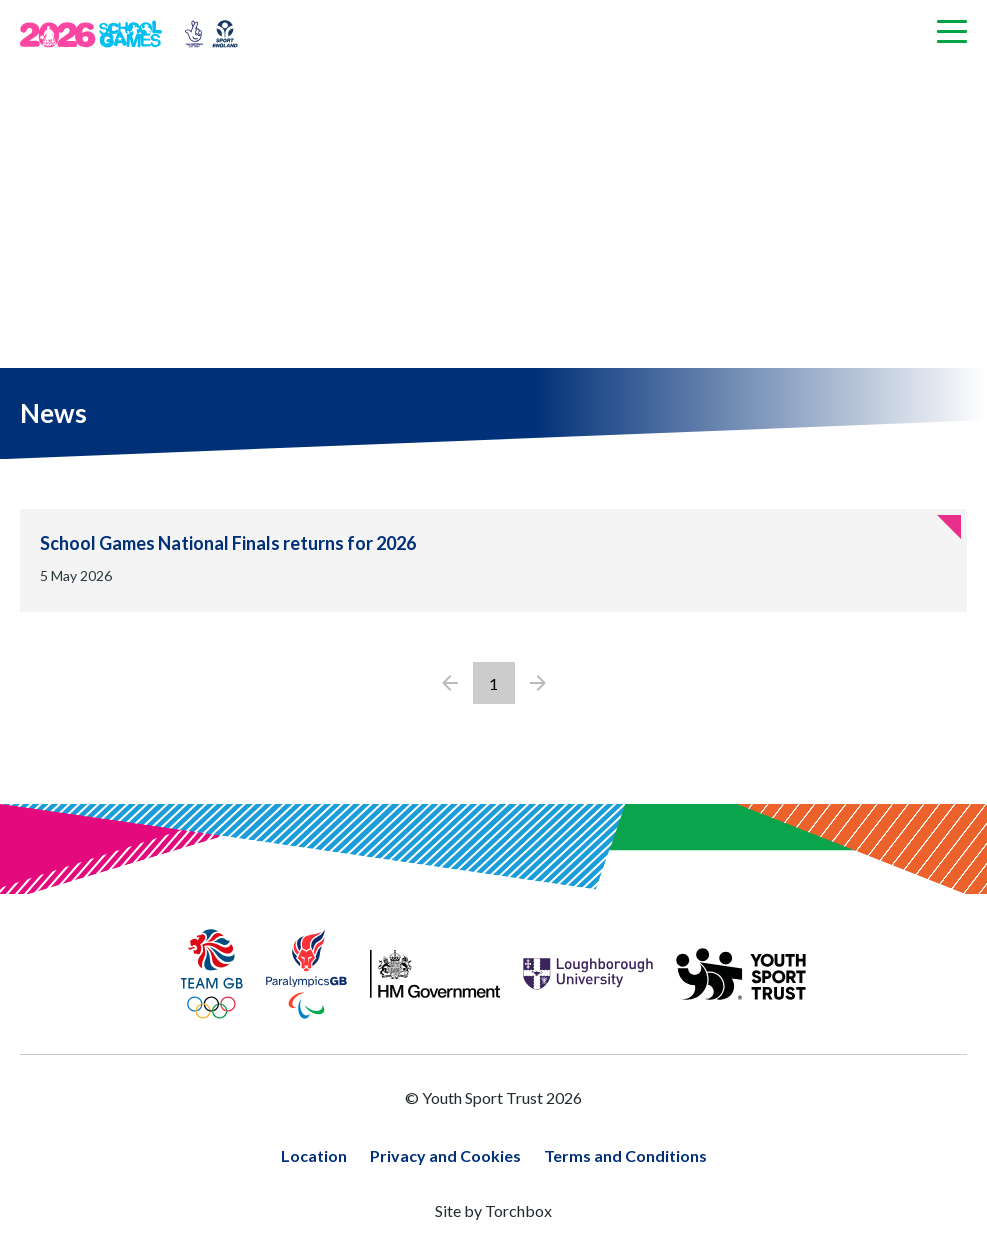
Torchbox (518, 1210)
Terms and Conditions (625, 1155)
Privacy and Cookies (445, 1155)
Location (314, 1155)
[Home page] (98, 34)
